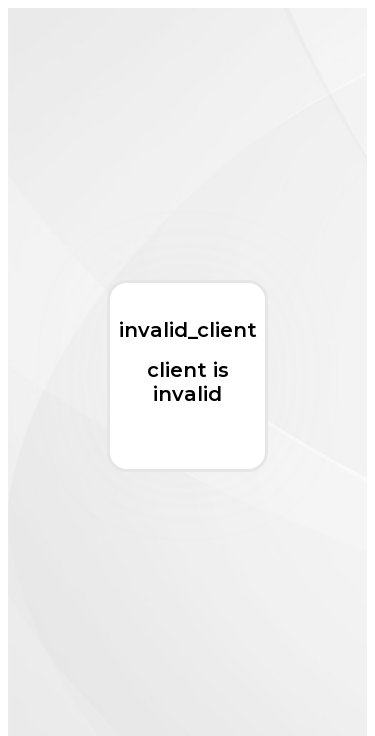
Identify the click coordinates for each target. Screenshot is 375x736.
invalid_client (188, 330)
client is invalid (188, 382)
